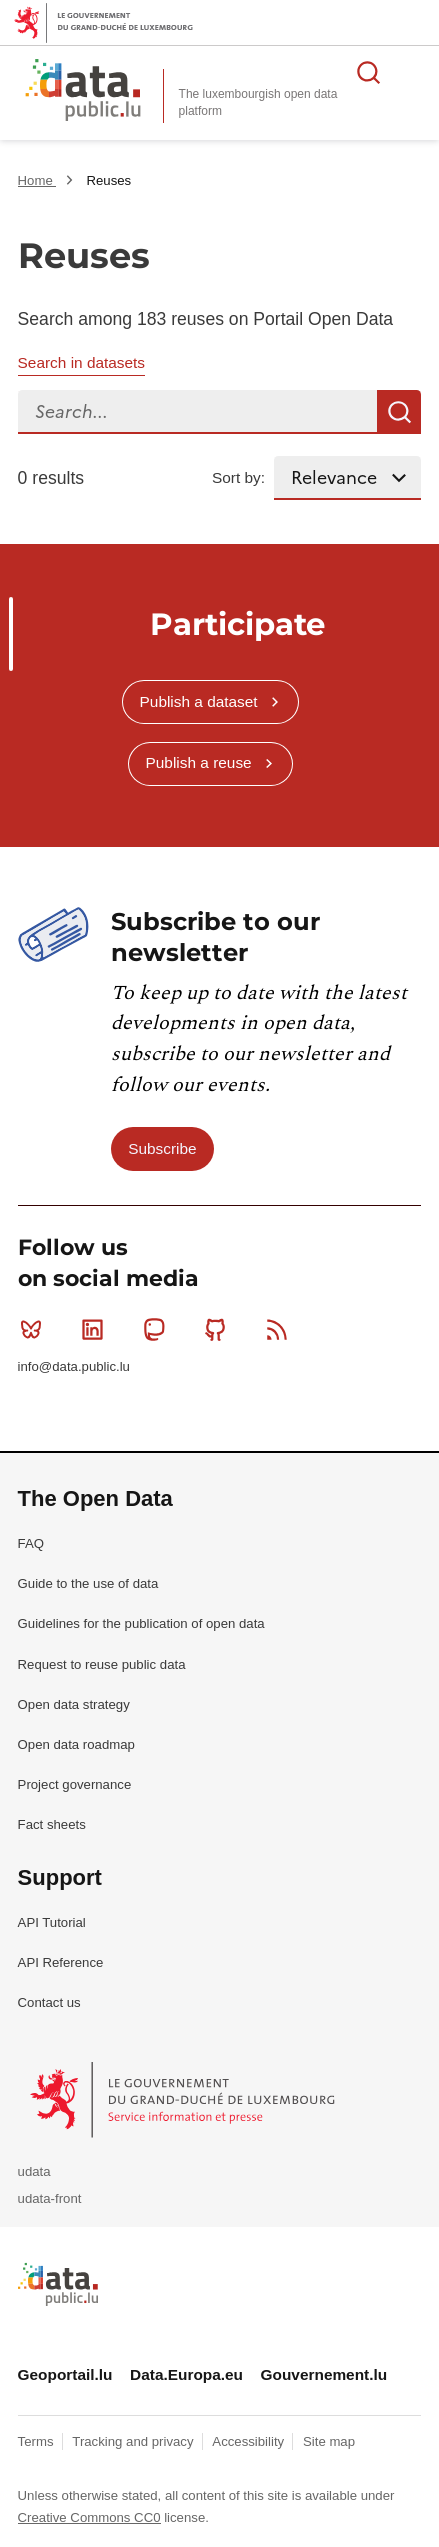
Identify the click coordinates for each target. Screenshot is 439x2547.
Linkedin (96, 1329)
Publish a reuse (199, 762)
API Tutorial (52, 1922)
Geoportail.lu (65, 2374)
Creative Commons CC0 (89, 2517)
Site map (329, 2441)
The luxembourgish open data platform (258, 102)
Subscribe (162, 1148)
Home (37, 180)
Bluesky (35, 1329)
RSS (281, 1329)
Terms (38, 2441)
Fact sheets (52, 1824)
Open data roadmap (76, 1744)
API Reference (61, 1962)
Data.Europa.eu (186, 2374)
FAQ (31, 1543)
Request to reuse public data (102, 1664)
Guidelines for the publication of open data (141, 1623)
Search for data (369, 72)
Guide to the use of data (88, 1583)
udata (34, 2171)
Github (219, 1329)
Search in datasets (81, 362)
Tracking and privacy (134, 2441)
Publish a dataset (199, 701)
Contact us (49, 2002)
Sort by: (238, 477)
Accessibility (249, 2441)
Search (399, 412)
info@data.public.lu (74, 1366)
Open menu (413, 72)
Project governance (75, 1784)
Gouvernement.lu (324, 2374)
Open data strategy (74, 1704)
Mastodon (158, 1329)
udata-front (50, 2198)
